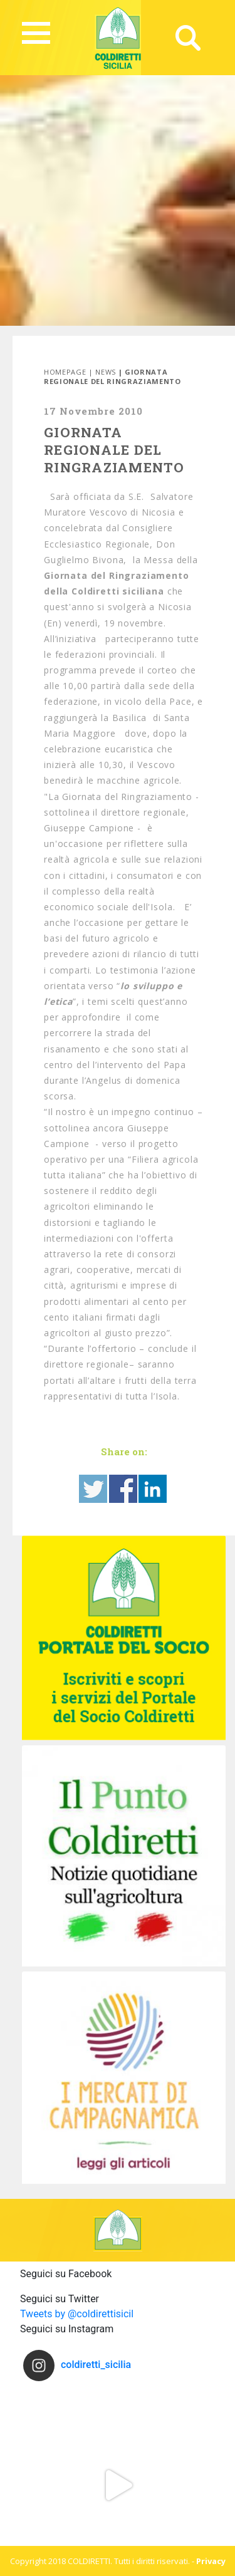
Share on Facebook (123, 1489)
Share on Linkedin (152, 1489)
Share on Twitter (93, 1489)
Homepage (65, 372)
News (105, 372)
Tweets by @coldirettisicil (76, 2314)
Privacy (211, 2561)
